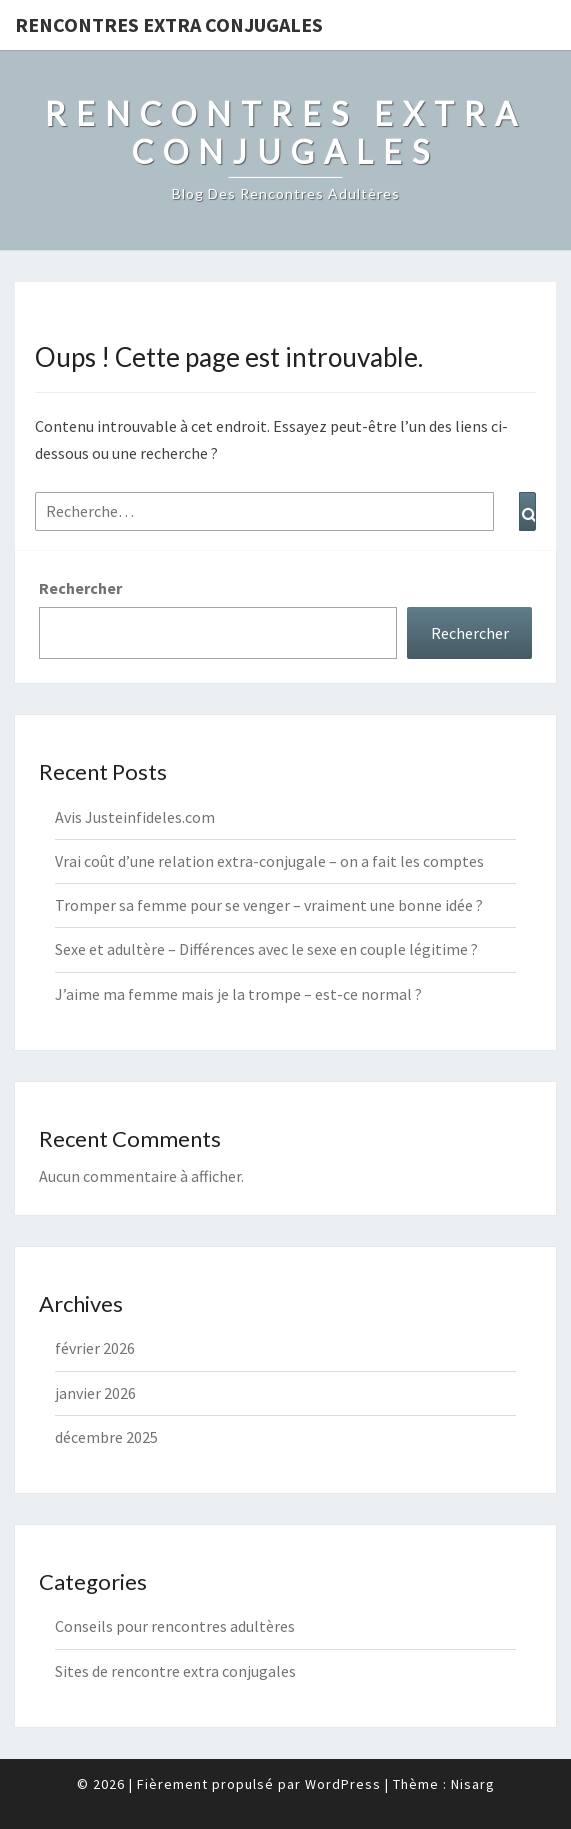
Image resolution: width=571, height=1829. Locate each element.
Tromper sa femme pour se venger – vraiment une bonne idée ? (269, 905)
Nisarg (473, 1784)
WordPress (343, 1784)
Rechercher (80, 588)
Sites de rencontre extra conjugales (175, 1671)
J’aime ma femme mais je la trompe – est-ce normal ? (238, 994)
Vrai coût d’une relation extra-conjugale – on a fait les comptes (269, 861)
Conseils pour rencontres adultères (175, 1626)
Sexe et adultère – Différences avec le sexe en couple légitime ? (266, 949)
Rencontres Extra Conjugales (169, 24)
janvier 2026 (95, 1393)
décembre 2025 (106, 1437)
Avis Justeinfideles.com (135, 817)
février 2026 (95, 1348)
